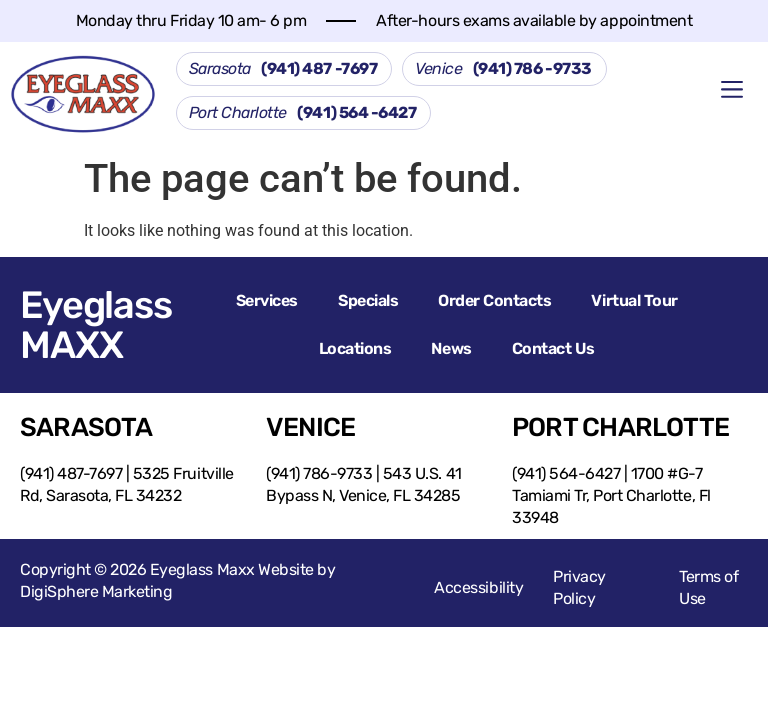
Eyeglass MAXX (96, 325)
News (451, 348)
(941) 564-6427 (566, 473)
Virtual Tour (634, 300)
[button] (732, 91)
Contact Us (553, 348)
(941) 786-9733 (319, 473)
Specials (368, 300)
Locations (355, 348)
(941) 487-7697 (71, 473)
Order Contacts (494, 300)
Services (267, 300)
